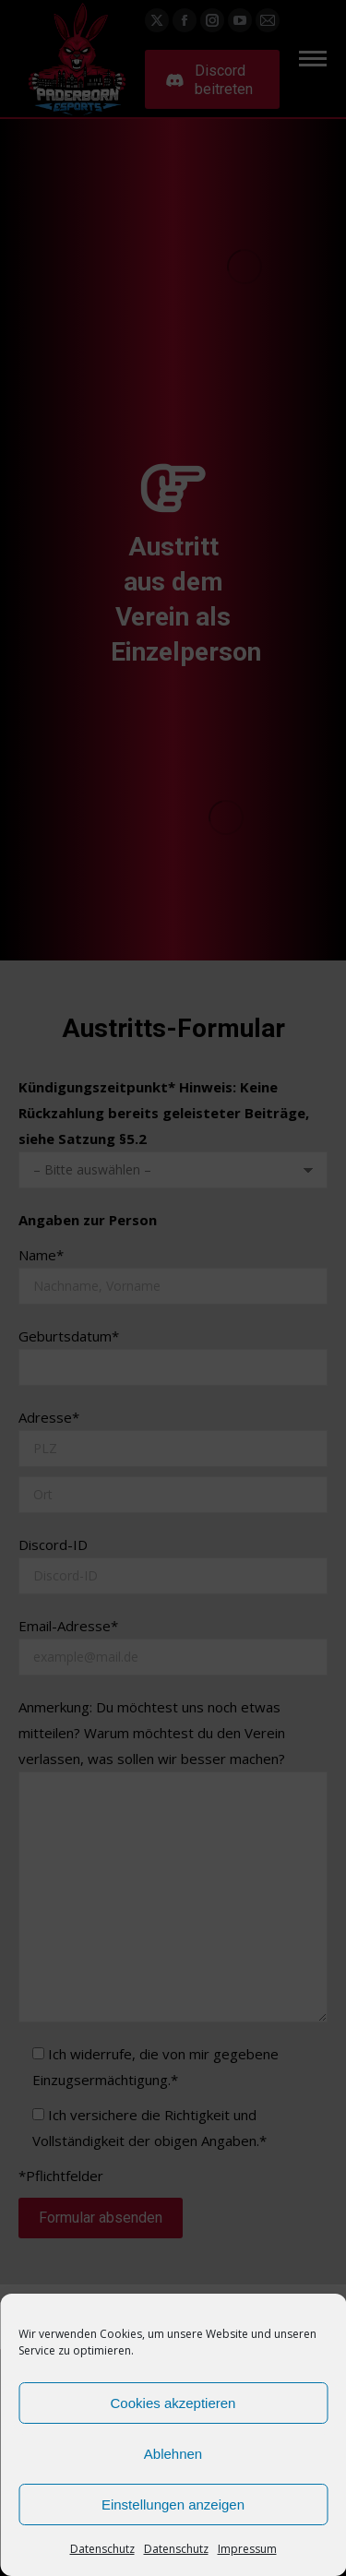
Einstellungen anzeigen (173, 2504)
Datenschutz (102, 2549)
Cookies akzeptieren (173, 2403)
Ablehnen (173, 2454)
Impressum (247, 2549)
